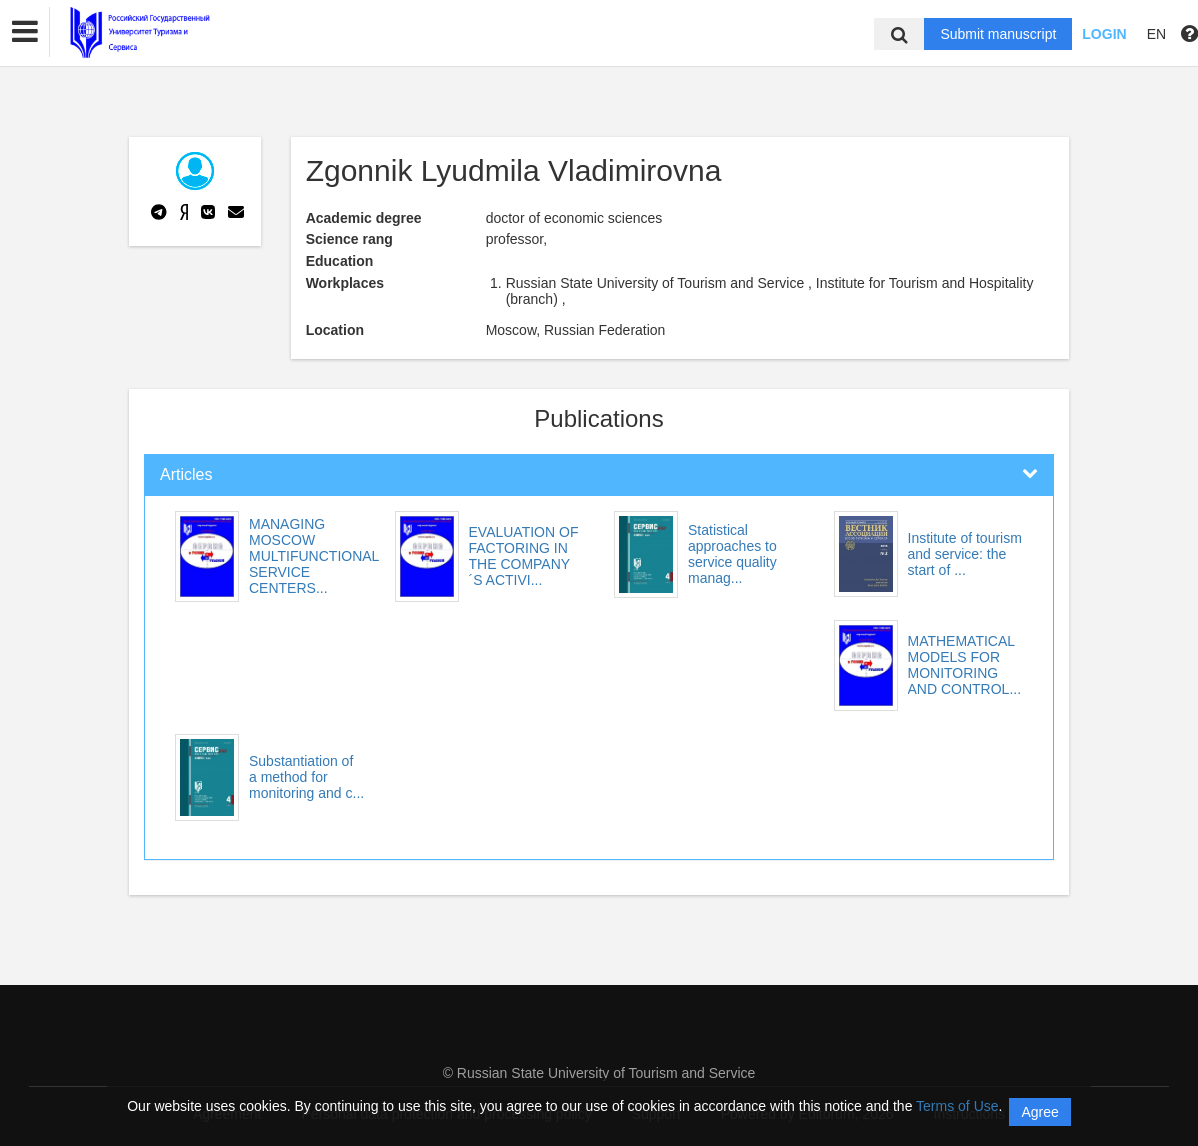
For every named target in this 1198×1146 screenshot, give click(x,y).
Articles (186, 474)
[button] (25, 32)
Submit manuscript (998, 34)
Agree (1039, 1112)
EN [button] (1156, 34)
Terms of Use (957, 1106)
